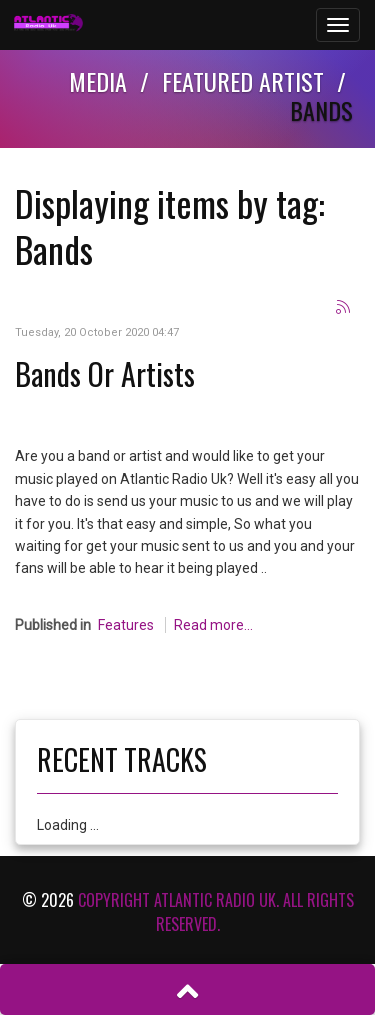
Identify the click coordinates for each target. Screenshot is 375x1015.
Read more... (213, 625)
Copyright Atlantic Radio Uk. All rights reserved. (216, 912)
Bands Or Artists (105, 373)
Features (126, 625)
